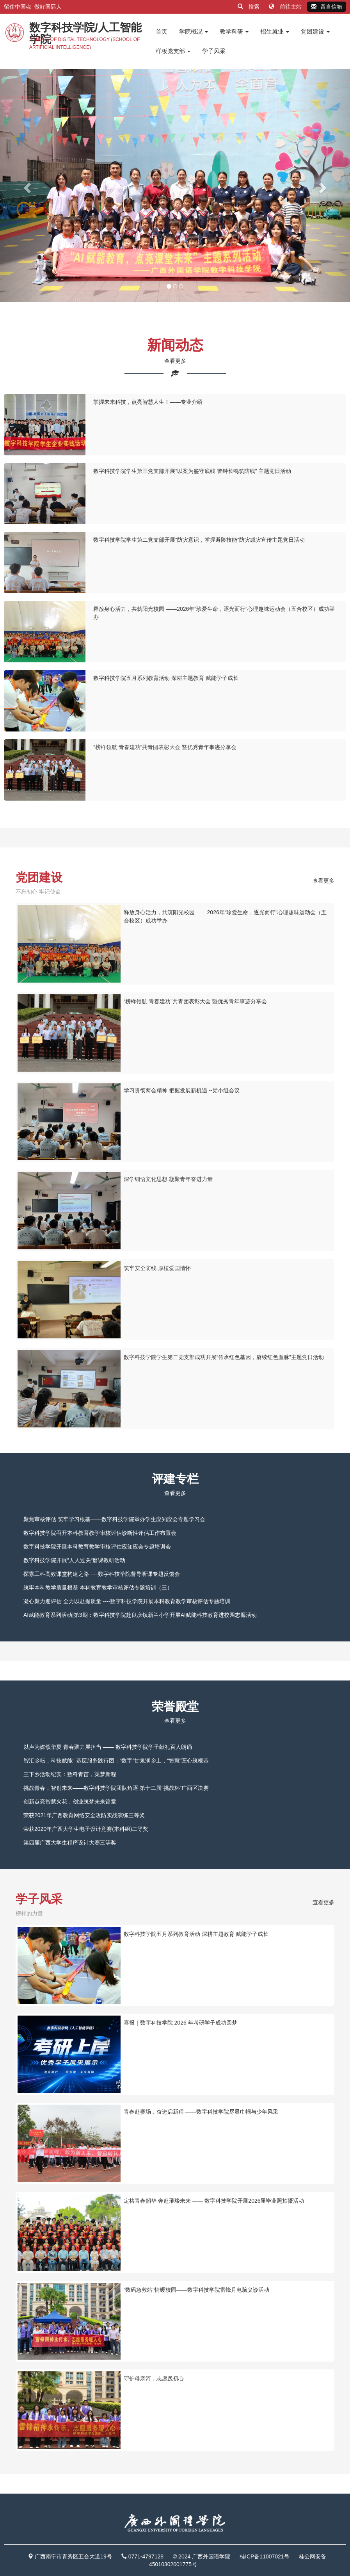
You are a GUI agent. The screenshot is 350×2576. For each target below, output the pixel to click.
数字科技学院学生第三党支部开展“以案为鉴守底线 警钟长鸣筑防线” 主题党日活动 (192, 471)
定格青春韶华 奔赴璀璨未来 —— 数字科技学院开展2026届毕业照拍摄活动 (214, 2201)
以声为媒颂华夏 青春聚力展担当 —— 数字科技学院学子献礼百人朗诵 (107, 1747)
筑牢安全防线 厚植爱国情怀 (157, 1268)
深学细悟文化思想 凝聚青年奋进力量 (168, 1179)
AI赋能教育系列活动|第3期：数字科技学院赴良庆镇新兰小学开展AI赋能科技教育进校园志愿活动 (140, 1615)
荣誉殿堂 (175, 1706)
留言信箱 (326, 7)
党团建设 (315, 31)
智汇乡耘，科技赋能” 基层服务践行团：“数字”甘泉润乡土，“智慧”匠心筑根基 (116, 1760)
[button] (26, 185)
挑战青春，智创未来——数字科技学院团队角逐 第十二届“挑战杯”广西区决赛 (116, 1788)
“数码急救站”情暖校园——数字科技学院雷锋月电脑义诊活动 (196, 2290)
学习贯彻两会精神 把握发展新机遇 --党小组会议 (182, 1090)
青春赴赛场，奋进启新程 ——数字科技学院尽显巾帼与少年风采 (201, 2112)
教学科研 (234, 31)
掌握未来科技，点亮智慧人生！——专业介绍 (148, 402)
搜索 (249, 7)
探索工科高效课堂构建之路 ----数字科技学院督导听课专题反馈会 (101, 1574)
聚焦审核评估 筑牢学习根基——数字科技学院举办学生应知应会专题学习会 (114, 1519)
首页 (161, 31)
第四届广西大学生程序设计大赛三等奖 (69, 1842)
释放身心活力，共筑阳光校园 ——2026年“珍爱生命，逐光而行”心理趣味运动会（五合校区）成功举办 (225, 916)
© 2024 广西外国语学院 (201, 2556)
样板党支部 (173, 51)
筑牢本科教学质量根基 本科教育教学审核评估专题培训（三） (97, 1587)
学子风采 (214, 51)
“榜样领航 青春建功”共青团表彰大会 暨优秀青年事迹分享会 (164, 747)
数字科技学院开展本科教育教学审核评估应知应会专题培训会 (97, 1546)
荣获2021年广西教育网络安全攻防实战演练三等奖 (84, 1815)
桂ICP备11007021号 (265, 2556)
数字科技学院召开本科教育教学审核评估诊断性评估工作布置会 (99, 1533)
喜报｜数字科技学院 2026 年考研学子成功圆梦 (180, 2022)
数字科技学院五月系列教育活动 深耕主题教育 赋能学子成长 (165, 678)
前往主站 (286, 7)
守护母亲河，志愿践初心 (154, 2378)
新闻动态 (175, 345)
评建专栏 (175, 1478)
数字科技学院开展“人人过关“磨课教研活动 (74, 1560)
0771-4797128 (145, 2556)
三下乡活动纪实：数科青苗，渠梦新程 (69, 1774)
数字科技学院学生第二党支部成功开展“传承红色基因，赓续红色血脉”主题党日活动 (224, 1357)
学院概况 (193, 31)
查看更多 (175, 361)
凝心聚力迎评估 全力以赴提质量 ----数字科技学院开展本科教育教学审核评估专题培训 (126, 1601)
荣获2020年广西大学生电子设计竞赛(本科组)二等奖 (85, 1829)
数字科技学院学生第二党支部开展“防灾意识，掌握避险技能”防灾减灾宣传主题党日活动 (198, 540)
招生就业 (274, 31)
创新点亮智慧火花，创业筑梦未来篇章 (69, 1801)
